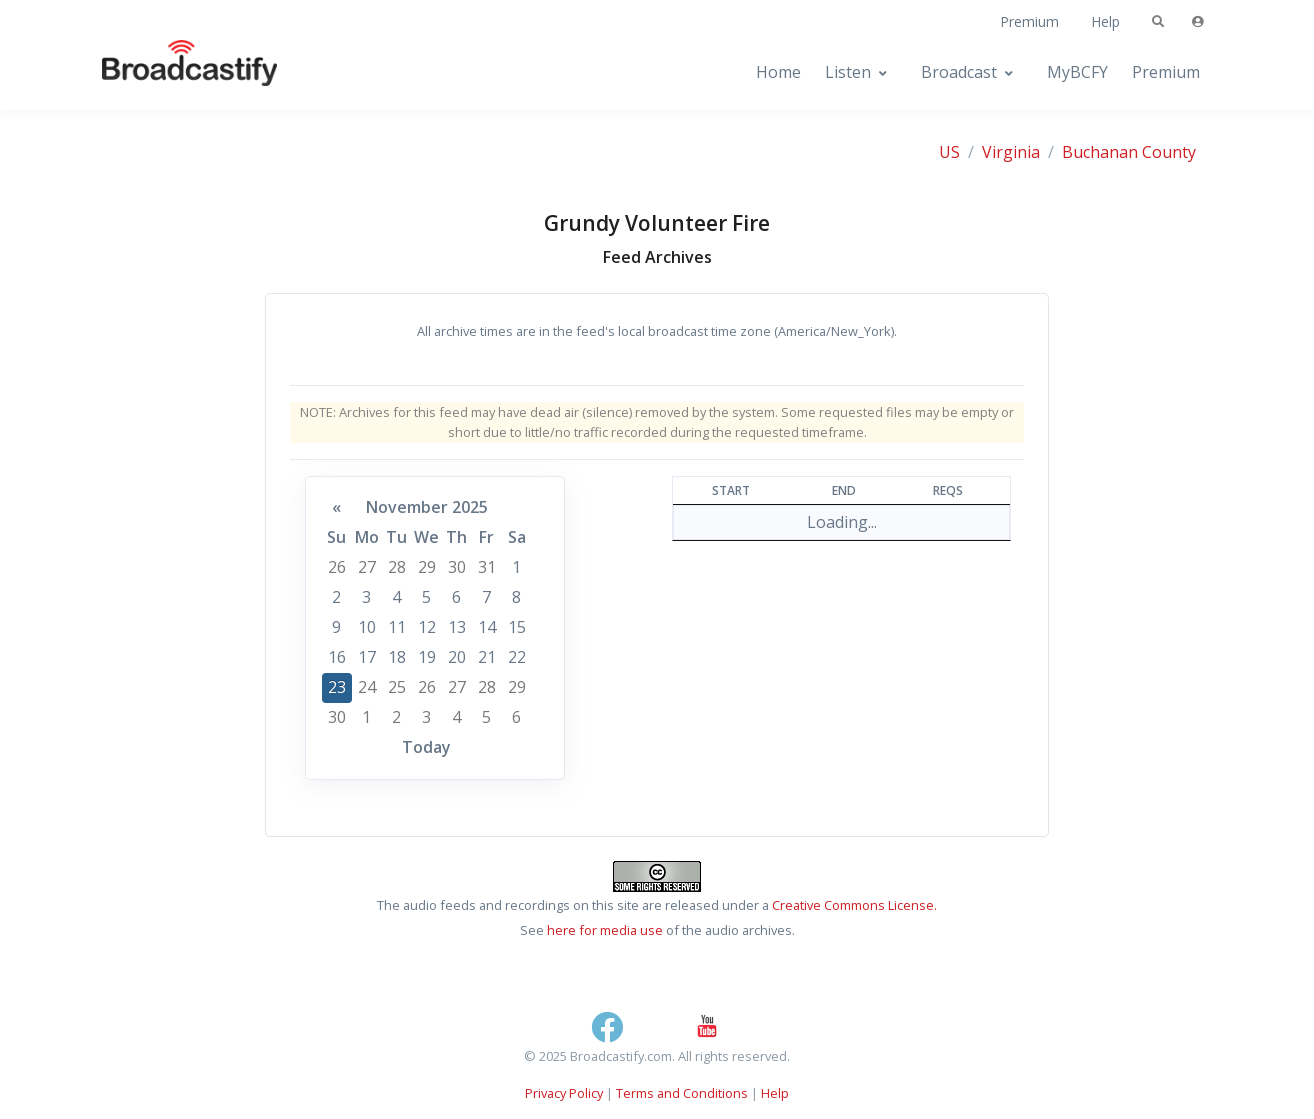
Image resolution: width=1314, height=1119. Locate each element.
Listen (848, 72)
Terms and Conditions (682, 1093)
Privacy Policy (564, 1093)
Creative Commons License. (854, 905)
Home (778, 72)
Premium (1029, 21)
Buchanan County (1129, 152)
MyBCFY (1077, 72)
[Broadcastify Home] (170, 72)
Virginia (1011, 152)
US (949, 152)
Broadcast (959, 72)
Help (1105, 21)
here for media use (605, 930)
